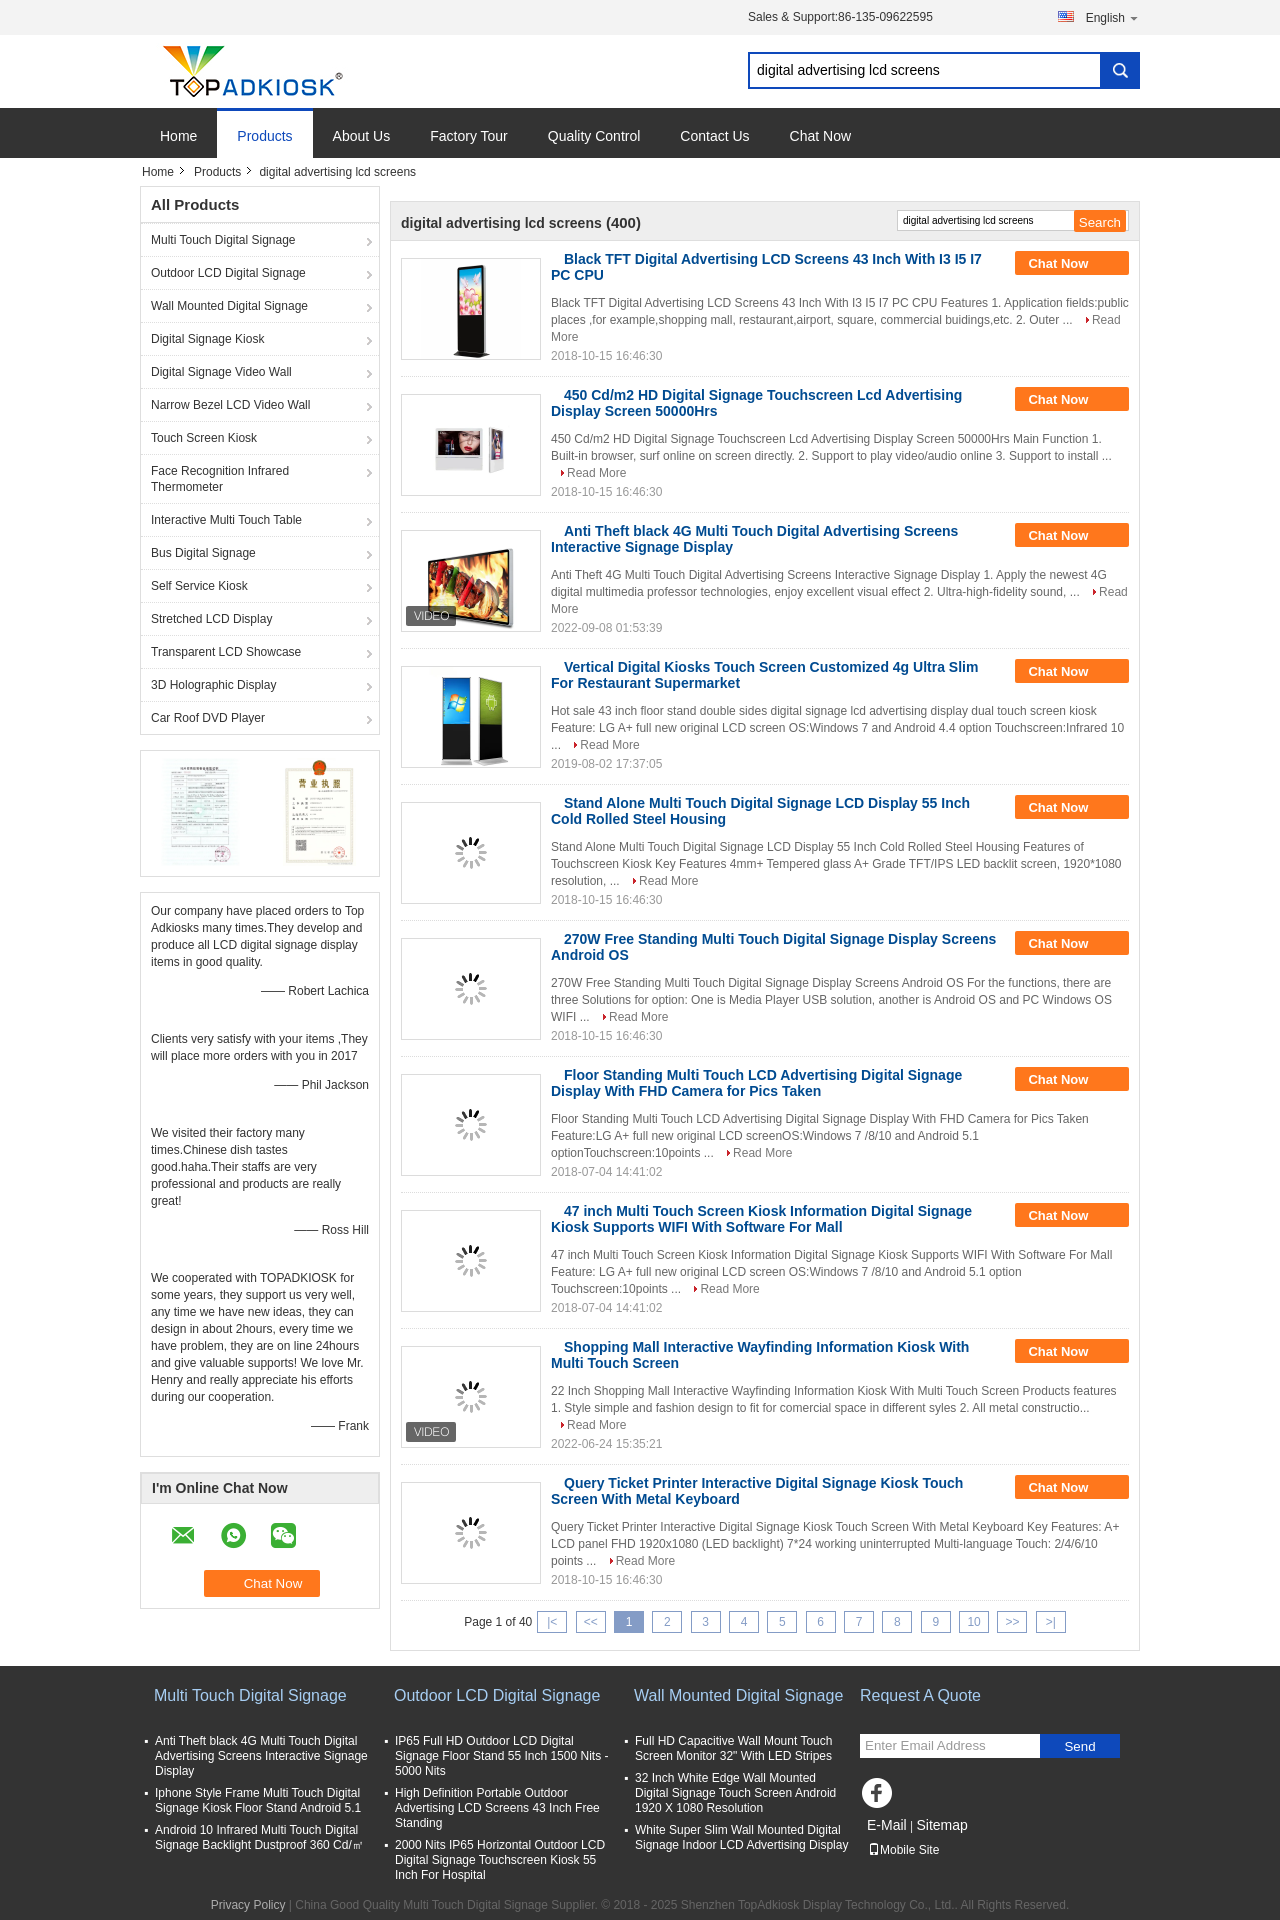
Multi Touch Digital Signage (223, 240)
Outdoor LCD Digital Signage (228, 273)
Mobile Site (903, 1850)
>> (1012, 1622)
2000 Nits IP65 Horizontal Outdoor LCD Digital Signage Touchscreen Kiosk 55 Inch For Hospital (500, 1860)
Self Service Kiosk (199, 586)
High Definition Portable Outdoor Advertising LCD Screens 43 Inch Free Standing (497, 1808)
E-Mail (887, 1825)
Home (178, 136)
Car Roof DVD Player (208, 718)
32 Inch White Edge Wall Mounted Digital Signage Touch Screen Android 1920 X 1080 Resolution (735, 1793)
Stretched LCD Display (211, 619)
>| (1051, 1622)
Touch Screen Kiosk (204, 438)
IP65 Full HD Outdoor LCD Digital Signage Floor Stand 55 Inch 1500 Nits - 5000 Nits (501, 1756)
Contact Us (714, 136)
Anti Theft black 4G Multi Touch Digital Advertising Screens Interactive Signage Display (261, 1756)
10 (973, 1622)
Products (264, 136)
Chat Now (820, 136)
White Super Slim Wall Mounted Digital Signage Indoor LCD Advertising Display (741, 1837)
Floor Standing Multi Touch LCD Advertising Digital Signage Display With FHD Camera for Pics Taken (756, 1083)
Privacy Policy (248, 1905)
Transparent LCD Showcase (226, 652)
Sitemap (941, 1825)
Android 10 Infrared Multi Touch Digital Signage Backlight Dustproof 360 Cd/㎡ (259, 1837)
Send (1079, 1746)
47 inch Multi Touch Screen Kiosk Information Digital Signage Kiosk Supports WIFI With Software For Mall (761, 1219)
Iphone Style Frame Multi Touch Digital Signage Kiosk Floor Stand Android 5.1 (258, 1800)
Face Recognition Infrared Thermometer (220, 479)
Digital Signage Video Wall (221, 372)
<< (591, 1622)
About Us (362, 136)
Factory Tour (469, 136)
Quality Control (594, 136)
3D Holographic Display (213, 685)
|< (552, 1622)
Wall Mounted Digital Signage (229, 306)
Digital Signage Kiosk (207, 339)
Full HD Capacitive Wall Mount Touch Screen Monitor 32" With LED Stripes (733, 1748)
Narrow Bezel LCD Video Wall (230, 405)
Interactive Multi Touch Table (226, 520)
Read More (596, 473)
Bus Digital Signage (203, 553)
